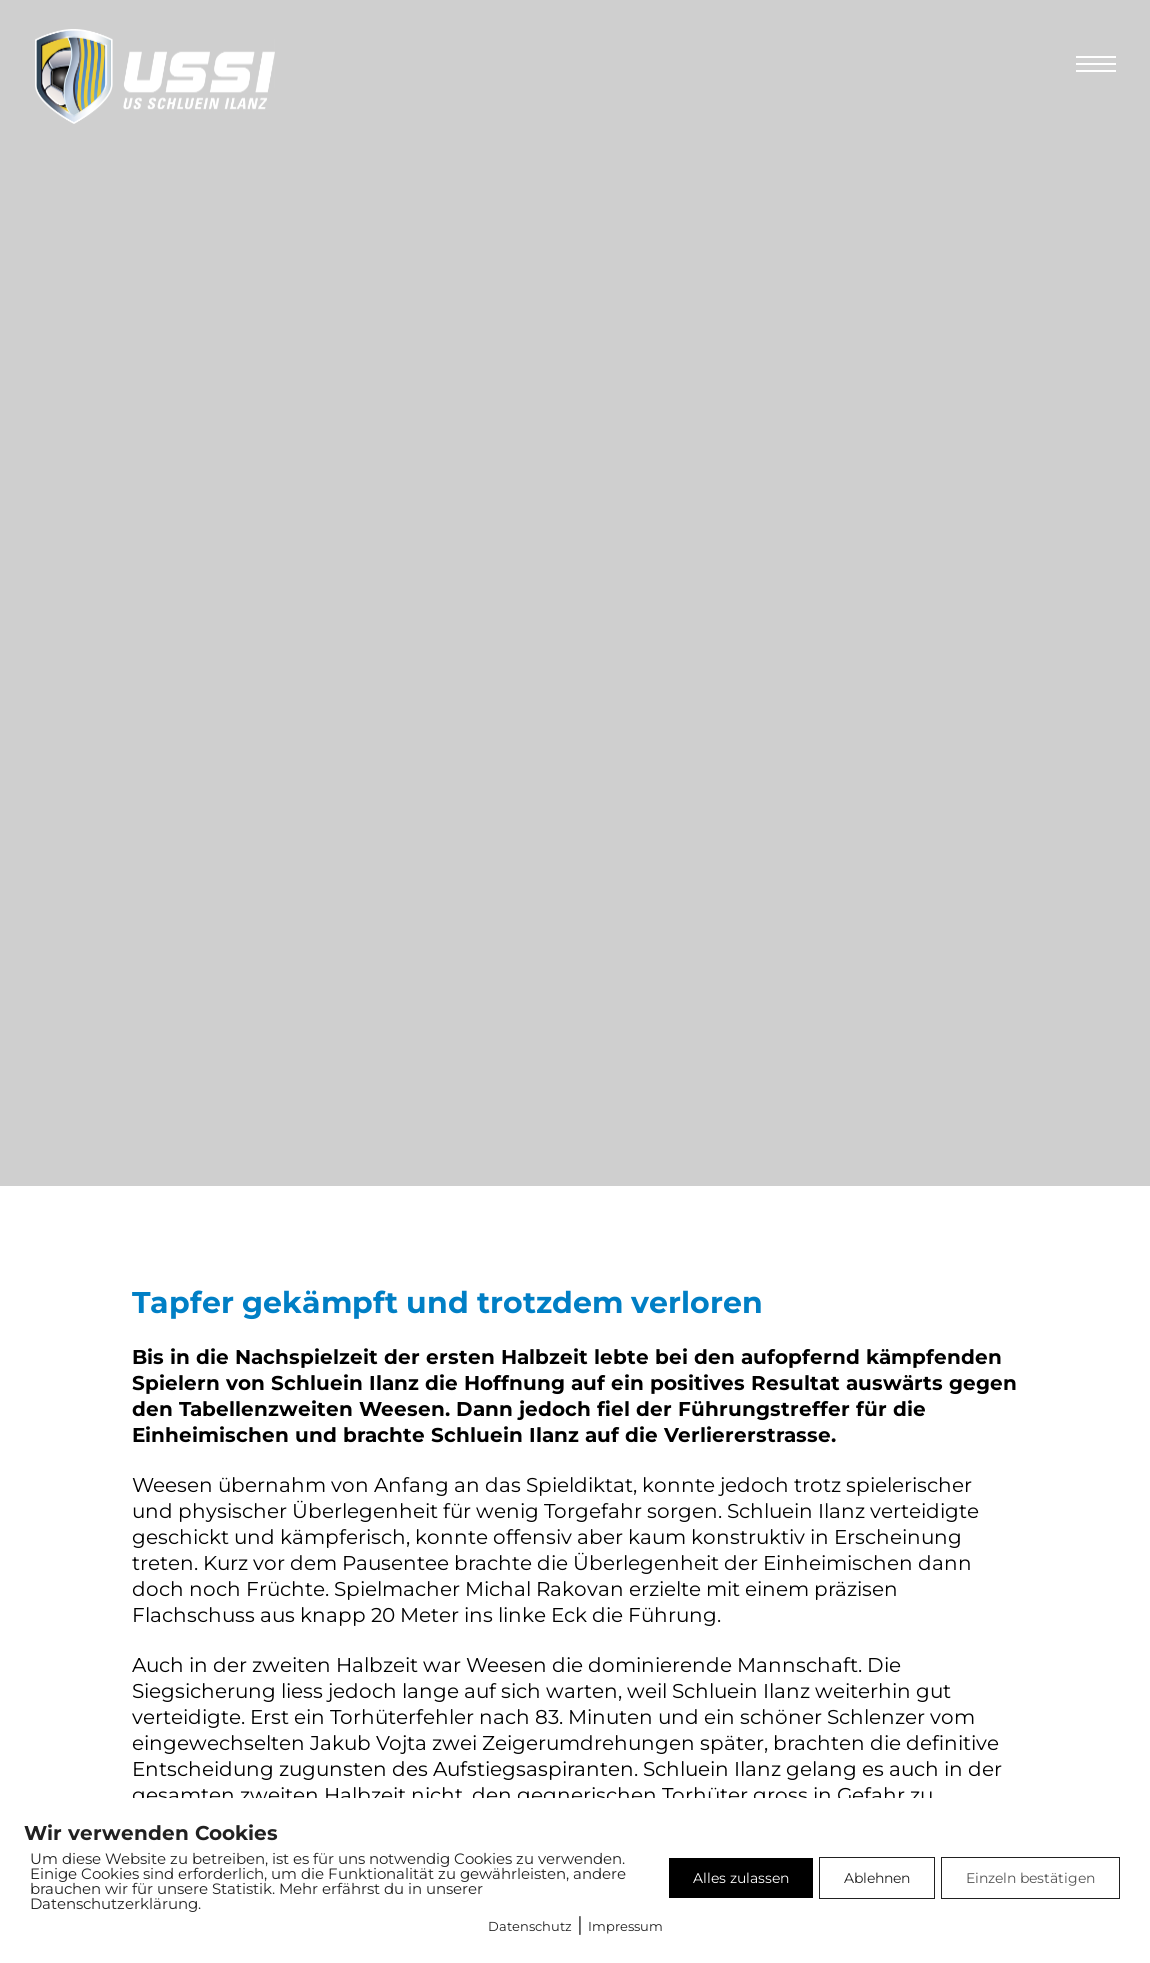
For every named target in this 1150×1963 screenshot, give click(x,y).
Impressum (625, 1926)
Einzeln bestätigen (1030, 1878)
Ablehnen (877, 1878)
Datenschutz (530, 1926)
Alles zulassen (741, 1878)
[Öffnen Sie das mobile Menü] (1096, 64)
